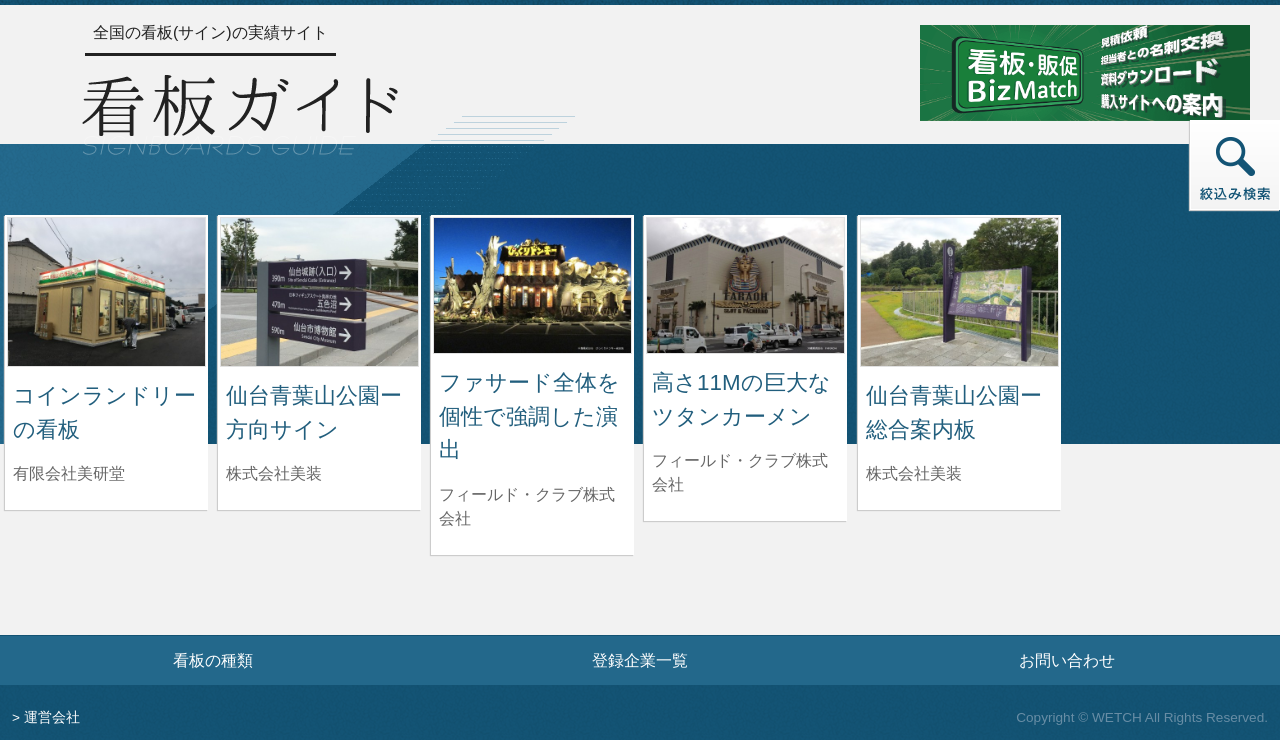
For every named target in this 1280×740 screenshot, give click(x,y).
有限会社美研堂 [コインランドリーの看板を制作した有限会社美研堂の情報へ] (69, 473)
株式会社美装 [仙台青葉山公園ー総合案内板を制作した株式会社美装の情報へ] (914, 473)
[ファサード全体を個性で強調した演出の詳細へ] (532, 284)
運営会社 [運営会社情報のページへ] (52, 717)
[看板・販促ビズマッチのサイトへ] (1085, 71)
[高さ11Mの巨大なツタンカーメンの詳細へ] (745, 284)
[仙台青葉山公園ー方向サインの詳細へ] (319, 290)
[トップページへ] (240, 112)
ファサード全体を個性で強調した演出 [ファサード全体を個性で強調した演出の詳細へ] (529, 416)
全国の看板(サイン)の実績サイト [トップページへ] (210, 32)
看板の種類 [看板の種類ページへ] (213, 660)
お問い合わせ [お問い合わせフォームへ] (1067, 660)
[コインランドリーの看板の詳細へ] (106, 290)
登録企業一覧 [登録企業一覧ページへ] (640, 660)
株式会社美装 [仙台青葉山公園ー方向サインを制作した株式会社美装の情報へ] (274, 473)
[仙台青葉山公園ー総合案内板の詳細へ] (959, 290)
